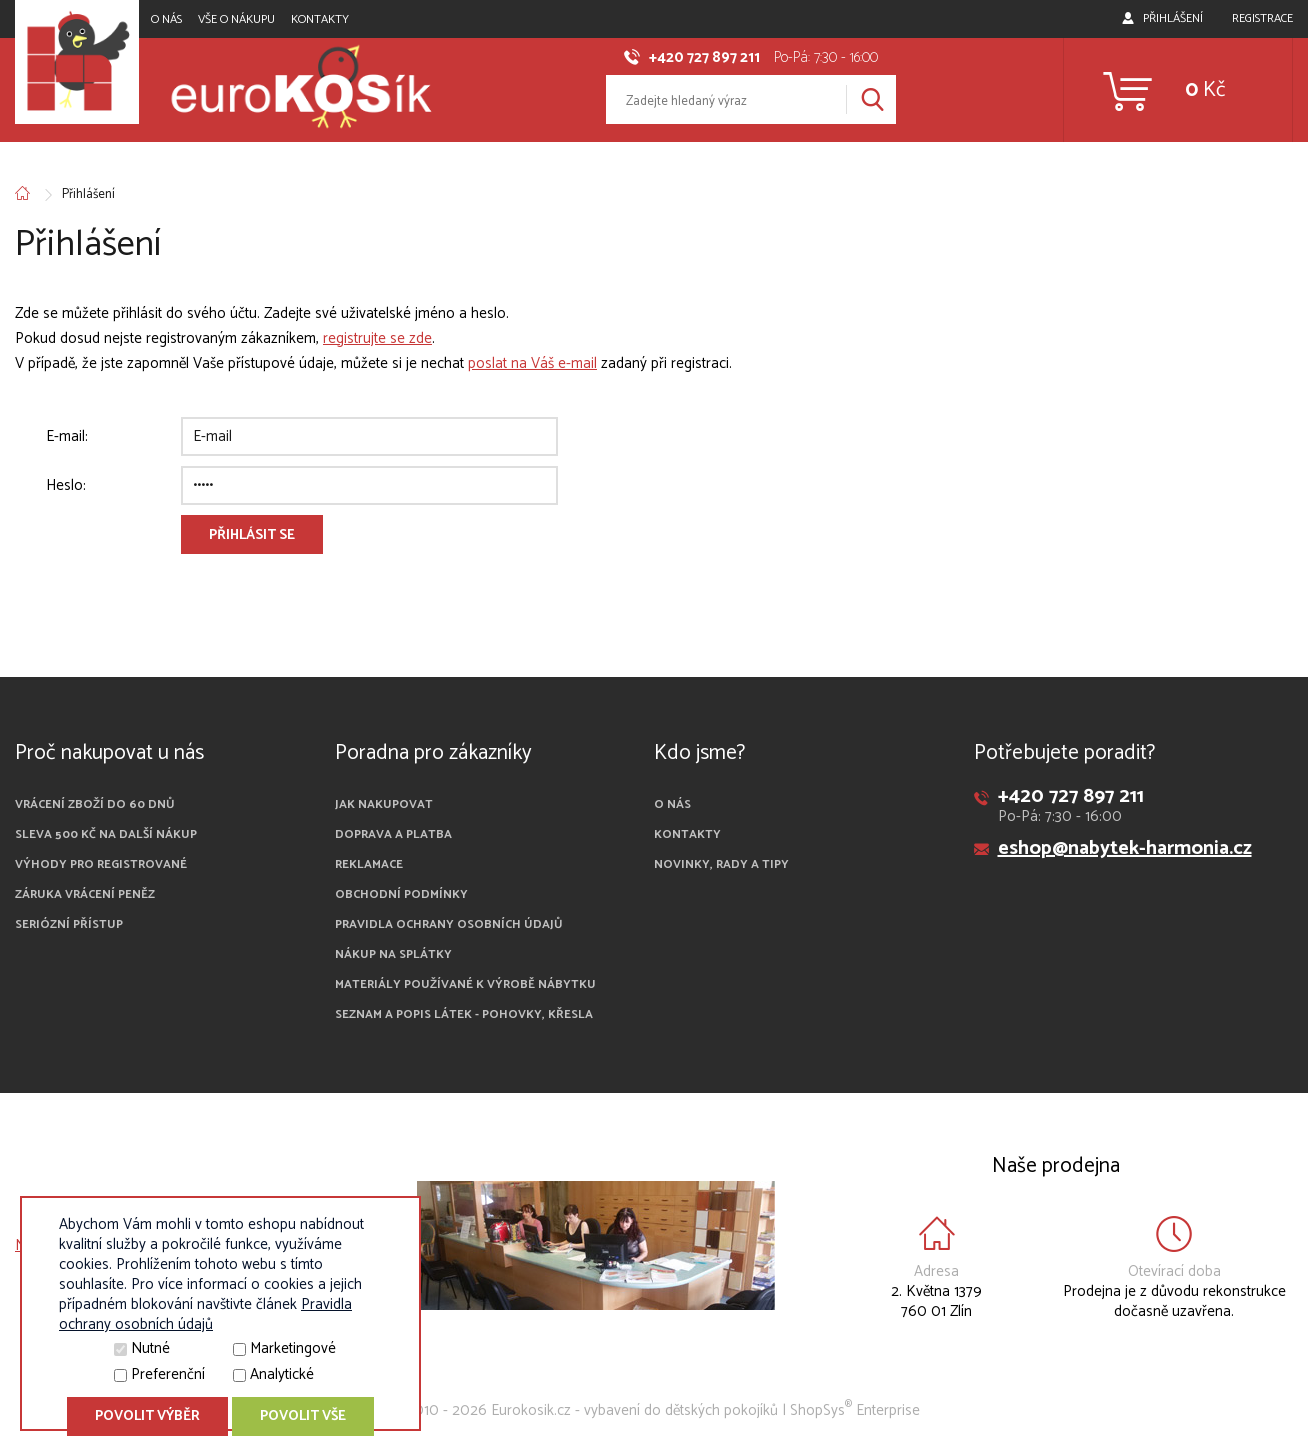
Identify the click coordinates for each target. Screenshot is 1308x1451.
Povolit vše (303, 1416)
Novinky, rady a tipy (721, 864)
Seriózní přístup (69, 924)
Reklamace (369, 864)
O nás (166, 19)
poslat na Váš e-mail (532, 363)
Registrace (1262, 18)
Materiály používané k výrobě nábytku (465, 984)
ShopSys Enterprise (855, 1410)
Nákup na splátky (393, 954)
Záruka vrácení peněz (85, 894)
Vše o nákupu (236, 19)
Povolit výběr (147, 1416)
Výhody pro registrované (101, 864)
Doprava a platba (393, 834)
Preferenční (168, 1374)
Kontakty (320, 19)
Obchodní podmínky (401, 894)
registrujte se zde (377, 338)
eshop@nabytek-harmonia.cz (1125, 848)
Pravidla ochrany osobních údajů (449, 924)
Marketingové (293, 1348)
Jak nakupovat (384, 804)
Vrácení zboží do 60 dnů (95, 804)
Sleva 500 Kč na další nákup (106, 834)
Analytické (282, 1374)
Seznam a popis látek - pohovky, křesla (464, 1014)
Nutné (150, 1348)
